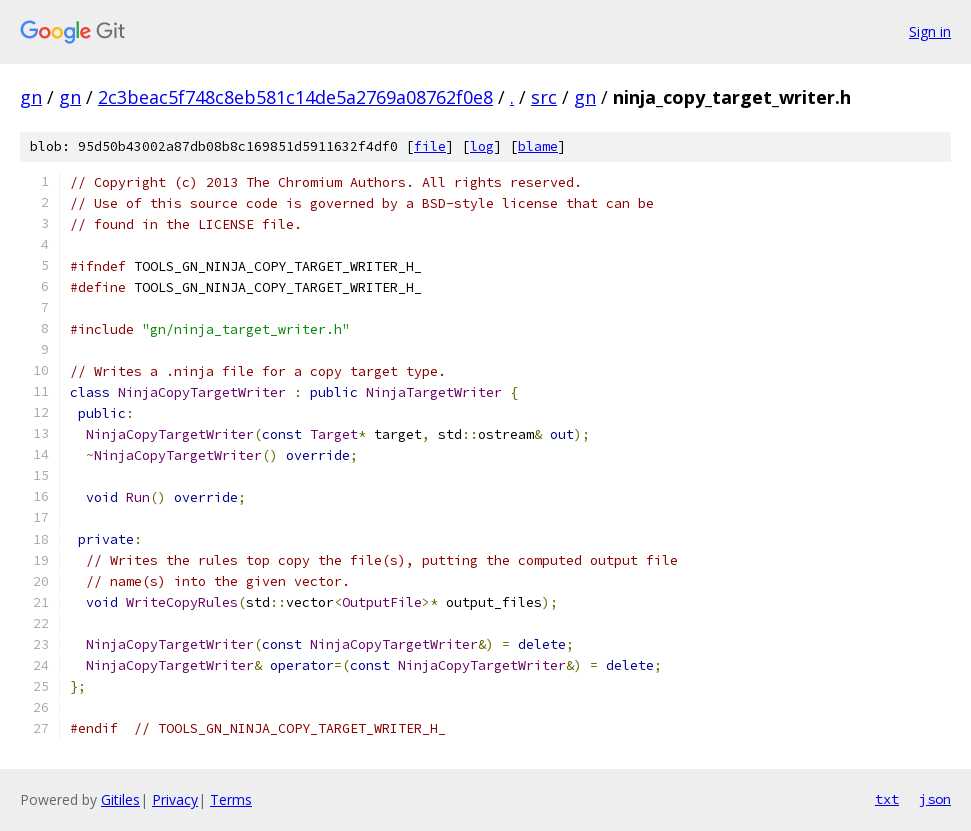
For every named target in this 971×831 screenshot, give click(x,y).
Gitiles (120, 799)
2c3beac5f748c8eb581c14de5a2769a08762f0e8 (295, 97)
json (935, 799)
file (430, 146)
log (482, 146)
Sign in (930, 31)
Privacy (175, 799)
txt (887, 799)
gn (31, 97)
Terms (231, 799)
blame (538, 146)
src (544, 97)
